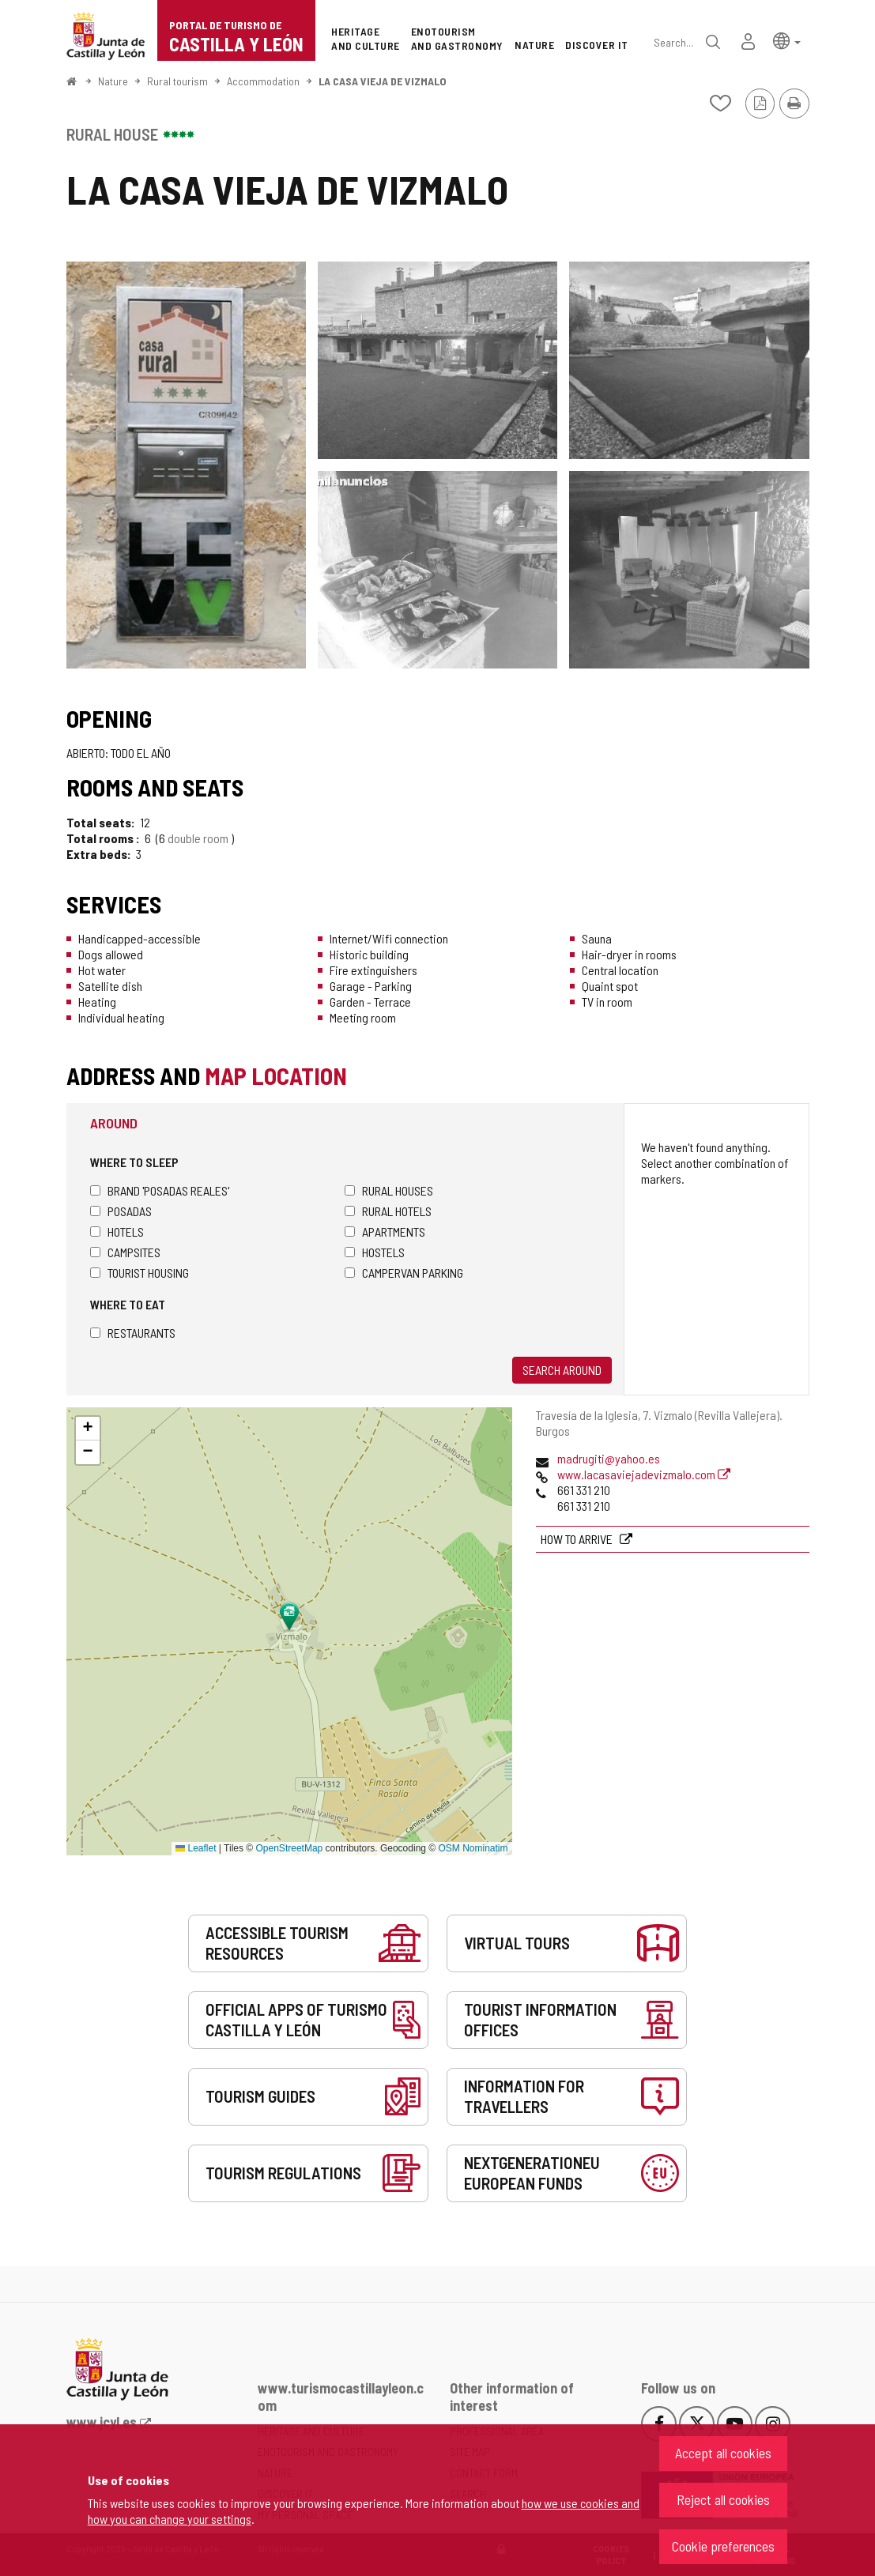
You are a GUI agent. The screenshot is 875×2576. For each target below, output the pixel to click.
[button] (787, 40)
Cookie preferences (723, 2546)
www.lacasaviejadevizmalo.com (643, 1474)
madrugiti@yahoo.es (608, 1458)
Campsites (125, 1252)
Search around (562, 1369)
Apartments (385, 1231)
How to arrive (578, 1538)
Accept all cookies (723, 2452)
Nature (113, 81)
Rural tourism (177, 81)
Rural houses (389, 1190)
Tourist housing (139, 1272)
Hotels (117, 1231)
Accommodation (263, 81)
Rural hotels (388, 1210)
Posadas (121, 1210)
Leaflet (195, 1848)
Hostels (375, 1252)
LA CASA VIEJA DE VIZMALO (383, 81)
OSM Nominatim (472, 1848)
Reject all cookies (723, 2499)
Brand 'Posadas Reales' (159, 1190)
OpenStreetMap (289, 1848)
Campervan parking (404, 1272)
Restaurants (132, 1332)
